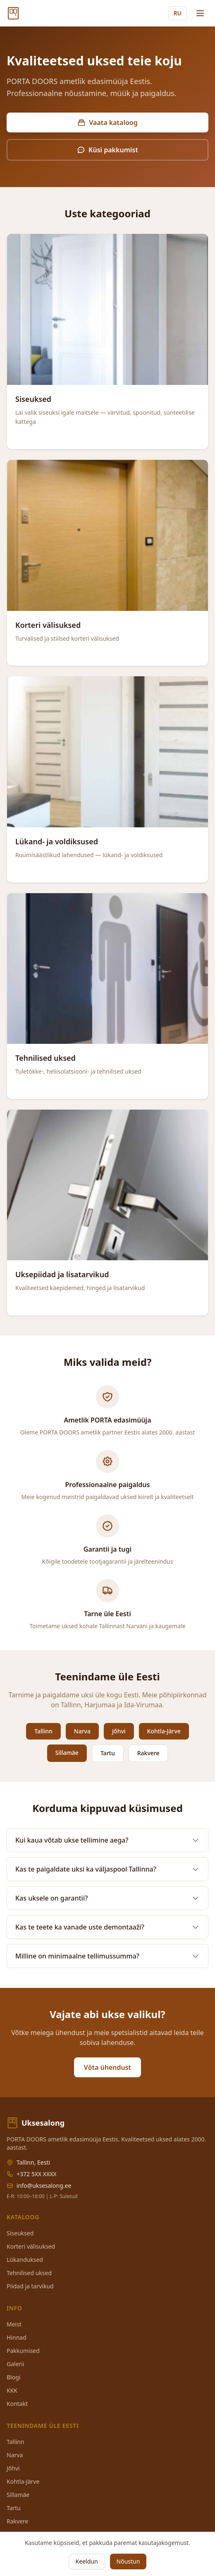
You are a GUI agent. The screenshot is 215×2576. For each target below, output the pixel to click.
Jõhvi (119, 1731)
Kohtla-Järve (164, 1731)
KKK (12, 2390)
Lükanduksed (25, 2260)
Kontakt (17, 2404)
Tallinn (43, 1731)
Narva (82, 1731)
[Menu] (200, 13)
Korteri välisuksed (31, 2246)
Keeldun (87, 2561)
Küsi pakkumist (107, 149)
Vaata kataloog (107, 122)
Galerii (15, 2364)
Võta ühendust (107, 2067)
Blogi (13, 2377)
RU (178, 13)
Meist (14, 2324)
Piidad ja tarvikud (30, 2286)
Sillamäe (67, 1753)
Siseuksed (20, 2233)
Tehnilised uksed (29, 2273)
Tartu (107, 1753)
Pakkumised (23, 2351)
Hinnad (16, 2337)
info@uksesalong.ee (44, 2185)
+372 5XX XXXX (37, 2174)
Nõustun (128, 2561)
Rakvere (148, 1753)
